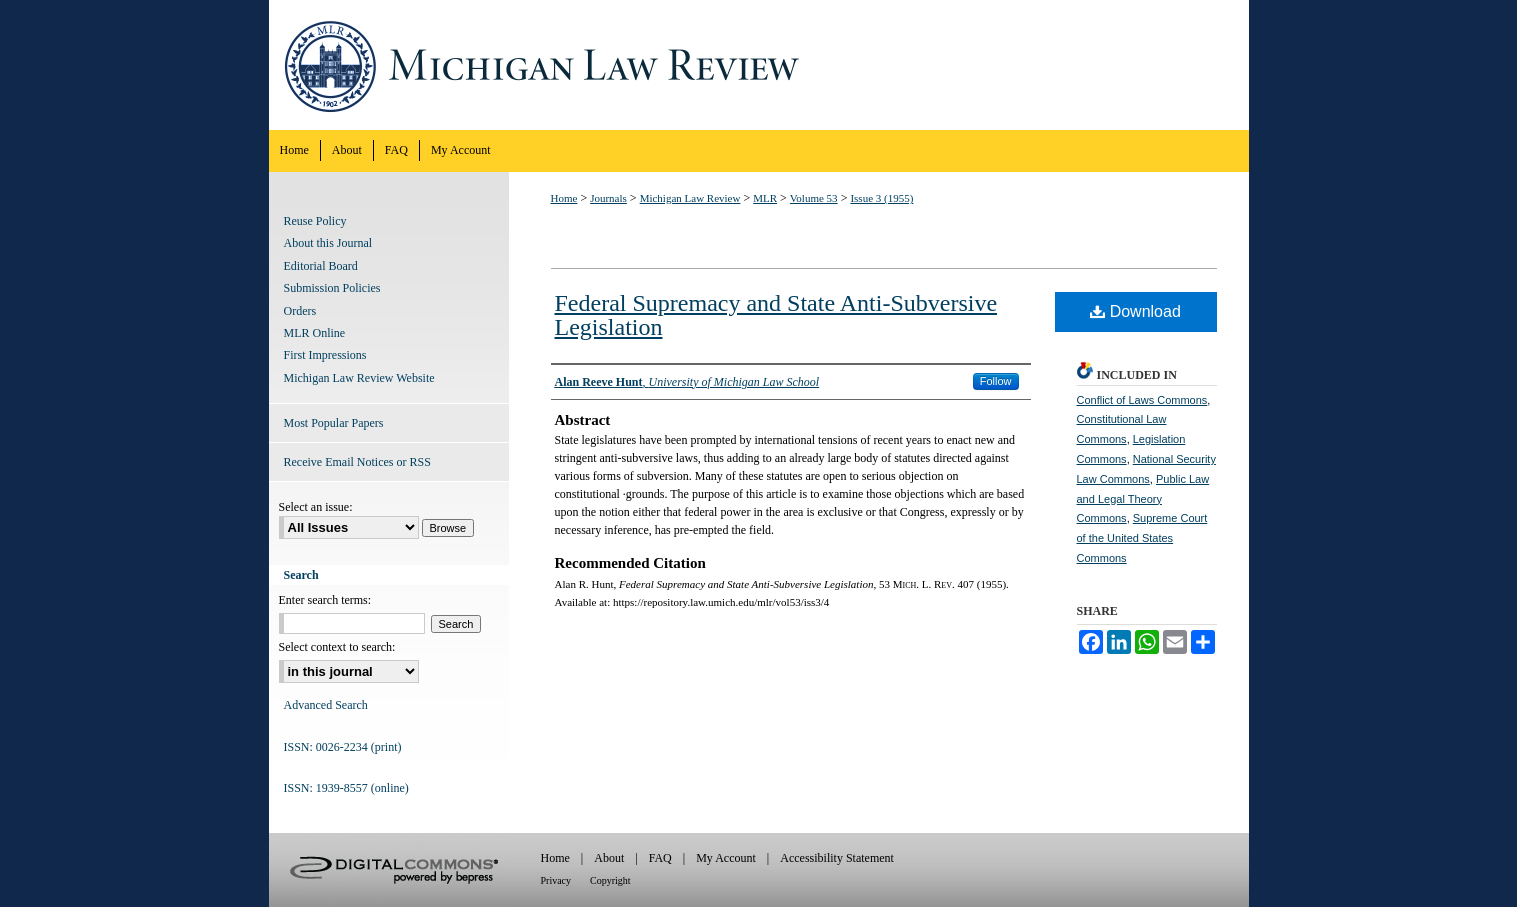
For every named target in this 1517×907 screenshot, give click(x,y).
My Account (726, 858)
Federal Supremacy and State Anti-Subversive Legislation (776, 315)
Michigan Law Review (759, 65)
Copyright (610, 880)
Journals (608, 198)
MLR (765, 198)
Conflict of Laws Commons (1142, 400)
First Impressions (325, 355)
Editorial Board (321, 266)
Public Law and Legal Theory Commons (1143, 499)
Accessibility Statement (837, 858)
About (609, 858)
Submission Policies (332, 288)
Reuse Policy (315, 221)
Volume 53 (814, 198)
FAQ (660, 858)
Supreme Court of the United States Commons (1142, 538)
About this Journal (328, 243)
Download (1135, 311)
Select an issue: (316, 507)
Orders (300, 311)
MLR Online (315, 333)
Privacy (556, 880)
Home (564, 198)
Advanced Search (326, 705)
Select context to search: (337, 647)
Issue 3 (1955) (881, 198)
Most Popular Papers (334, 423)
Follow (996, 381)
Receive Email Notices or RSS (357, 462)
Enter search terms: (325, 600)
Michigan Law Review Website (359, 378)
